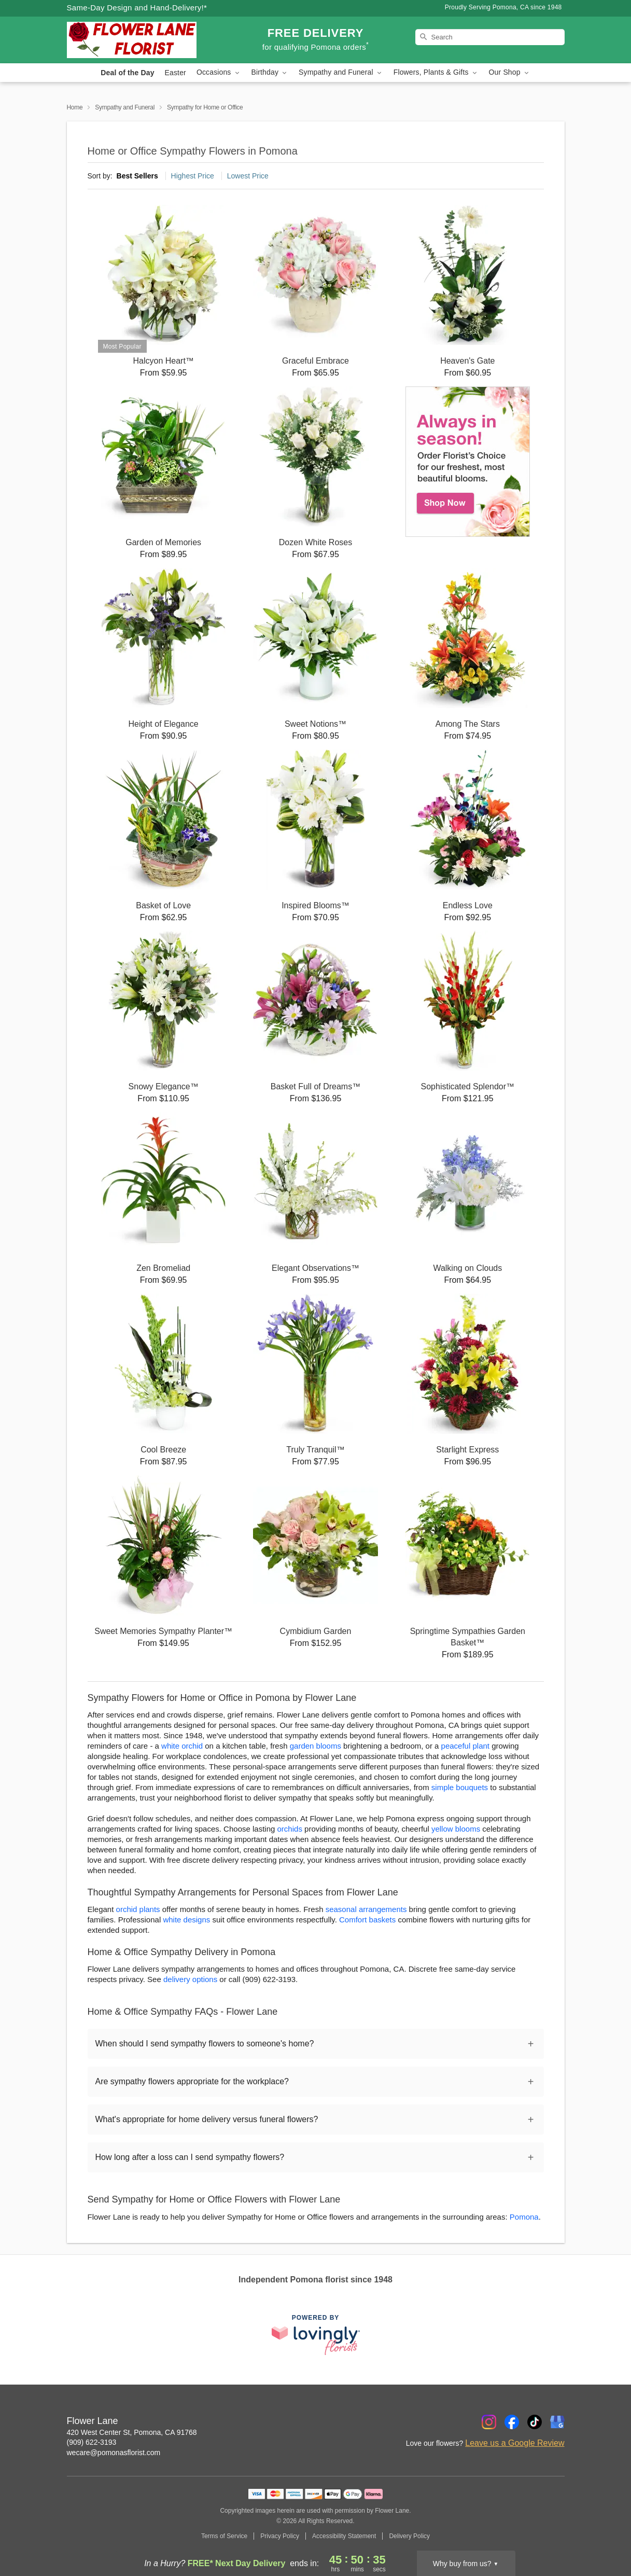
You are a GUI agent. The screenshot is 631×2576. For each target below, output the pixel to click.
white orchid (182, 1745)
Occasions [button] (219, 72)
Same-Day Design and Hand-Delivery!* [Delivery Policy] (137, 7)
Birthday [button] (270, 72)
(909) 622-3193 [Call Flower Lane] (92, 2442)
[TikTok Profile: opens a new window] (534, 2422)
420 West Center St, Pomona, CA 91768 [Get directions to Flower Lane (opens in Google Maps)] (132, 2432)
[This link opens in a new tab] (316, 2334)
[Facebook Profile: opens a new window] (511, 2422)
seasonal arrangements (366, 1909)
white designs (186, 1919)
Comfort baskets (367, 1919)
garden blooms (315, 1745)
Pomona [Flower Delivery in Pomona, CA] (524, 2216)
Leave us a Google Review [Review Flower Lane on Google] (514, 2443)
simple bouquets (459, 1787)
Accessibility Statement (344, 2536)
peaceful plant (465, 1745)
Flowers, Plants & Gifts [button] (436, 72)
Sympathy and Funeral (125, 107)
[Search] (490, 37)
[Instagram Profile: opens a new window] (489, 2422)
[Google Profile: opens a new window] (557, 2422)
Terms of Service (224, 2536)
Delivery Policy (409, 2536)
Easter (175, 72)
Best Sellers (137, 176)
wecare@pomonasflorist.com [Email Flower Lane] (114, 2452)
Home (75, 107)
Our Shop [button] (509, 72)
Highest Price (192, 176)
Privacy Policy (279, 2536)
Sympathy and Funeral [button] (341, 72)
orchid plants (138, 1909)
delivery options (190, 1979)
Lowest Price (248, 176)
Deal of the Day (127, 72)
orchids (289, 1828)
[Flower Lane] (141, 40)
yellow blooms (455, 1828)
